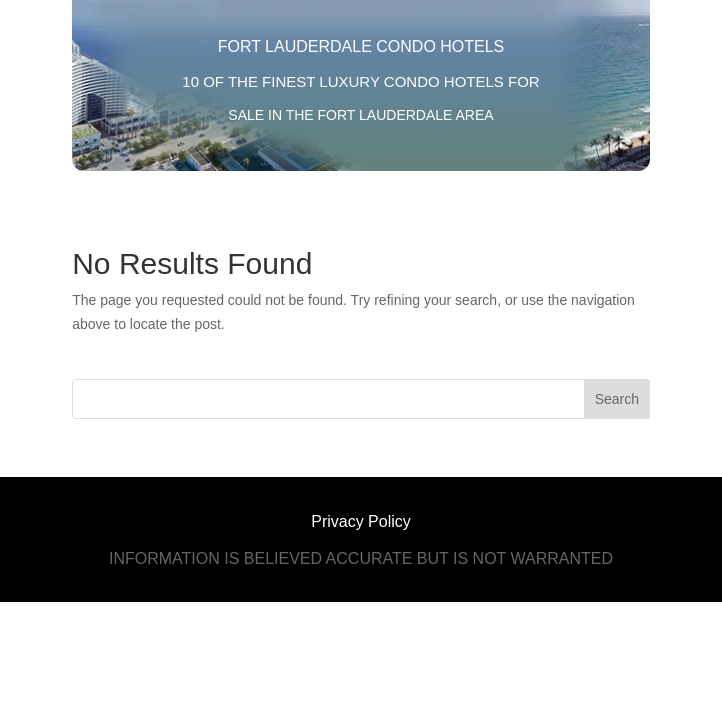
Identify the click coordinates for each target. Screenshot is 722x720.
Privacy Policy (361, 521)
